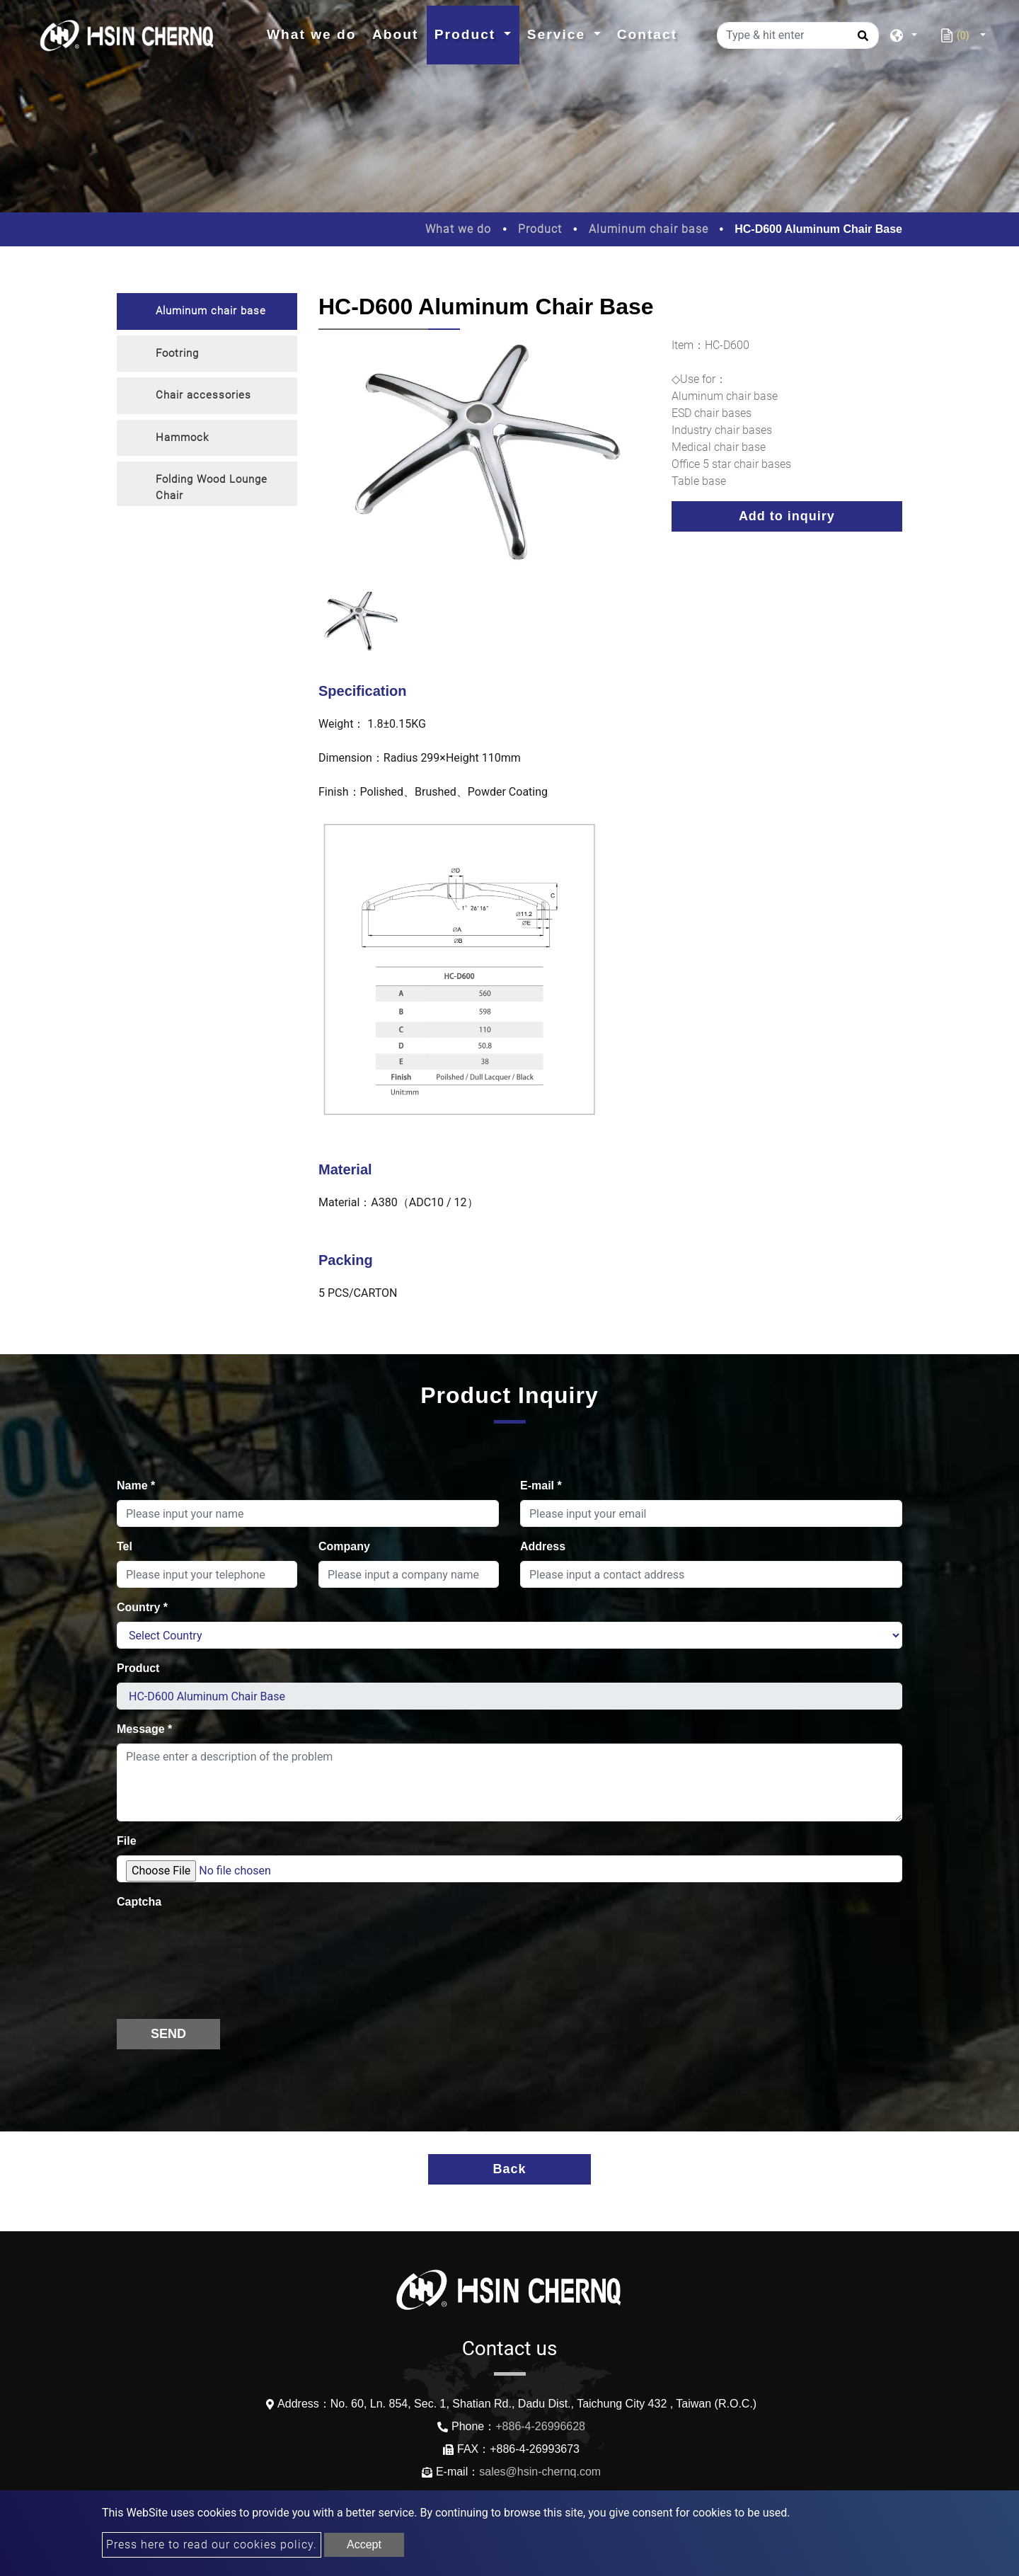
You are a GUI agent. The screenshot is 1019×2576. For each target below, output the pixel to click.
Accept (364, 2544)
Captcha (139, 1902)
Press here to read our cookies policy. (211, 2544)
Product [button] (467, 34)
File (127, 1841)
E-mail (541, 1485)
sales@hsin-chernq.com (540, 2472)
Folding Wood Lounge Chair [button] (211, 487)
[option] (484, 464)
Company (344, 1546)
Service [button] (559, 34)
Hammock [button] (182, 437)
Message (144, 1729)
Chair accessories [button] (203, 395)
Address (542, 1546)
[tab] (207, 311)
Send (168, 2034)
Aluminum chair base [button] (211, 310)
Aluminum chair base (648, 229)
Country (142, 1607)
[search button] (860, 40)
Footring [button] (177, 353)
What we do (315, 33)
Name (136, 1485)
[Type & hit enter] (798, 35)
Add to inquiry (787, 516)
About (395, 34)
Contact (647, 34)
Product (540, 229)
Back (509, 2169)
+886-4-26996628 (540, 2426)
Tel (124, 1546)
